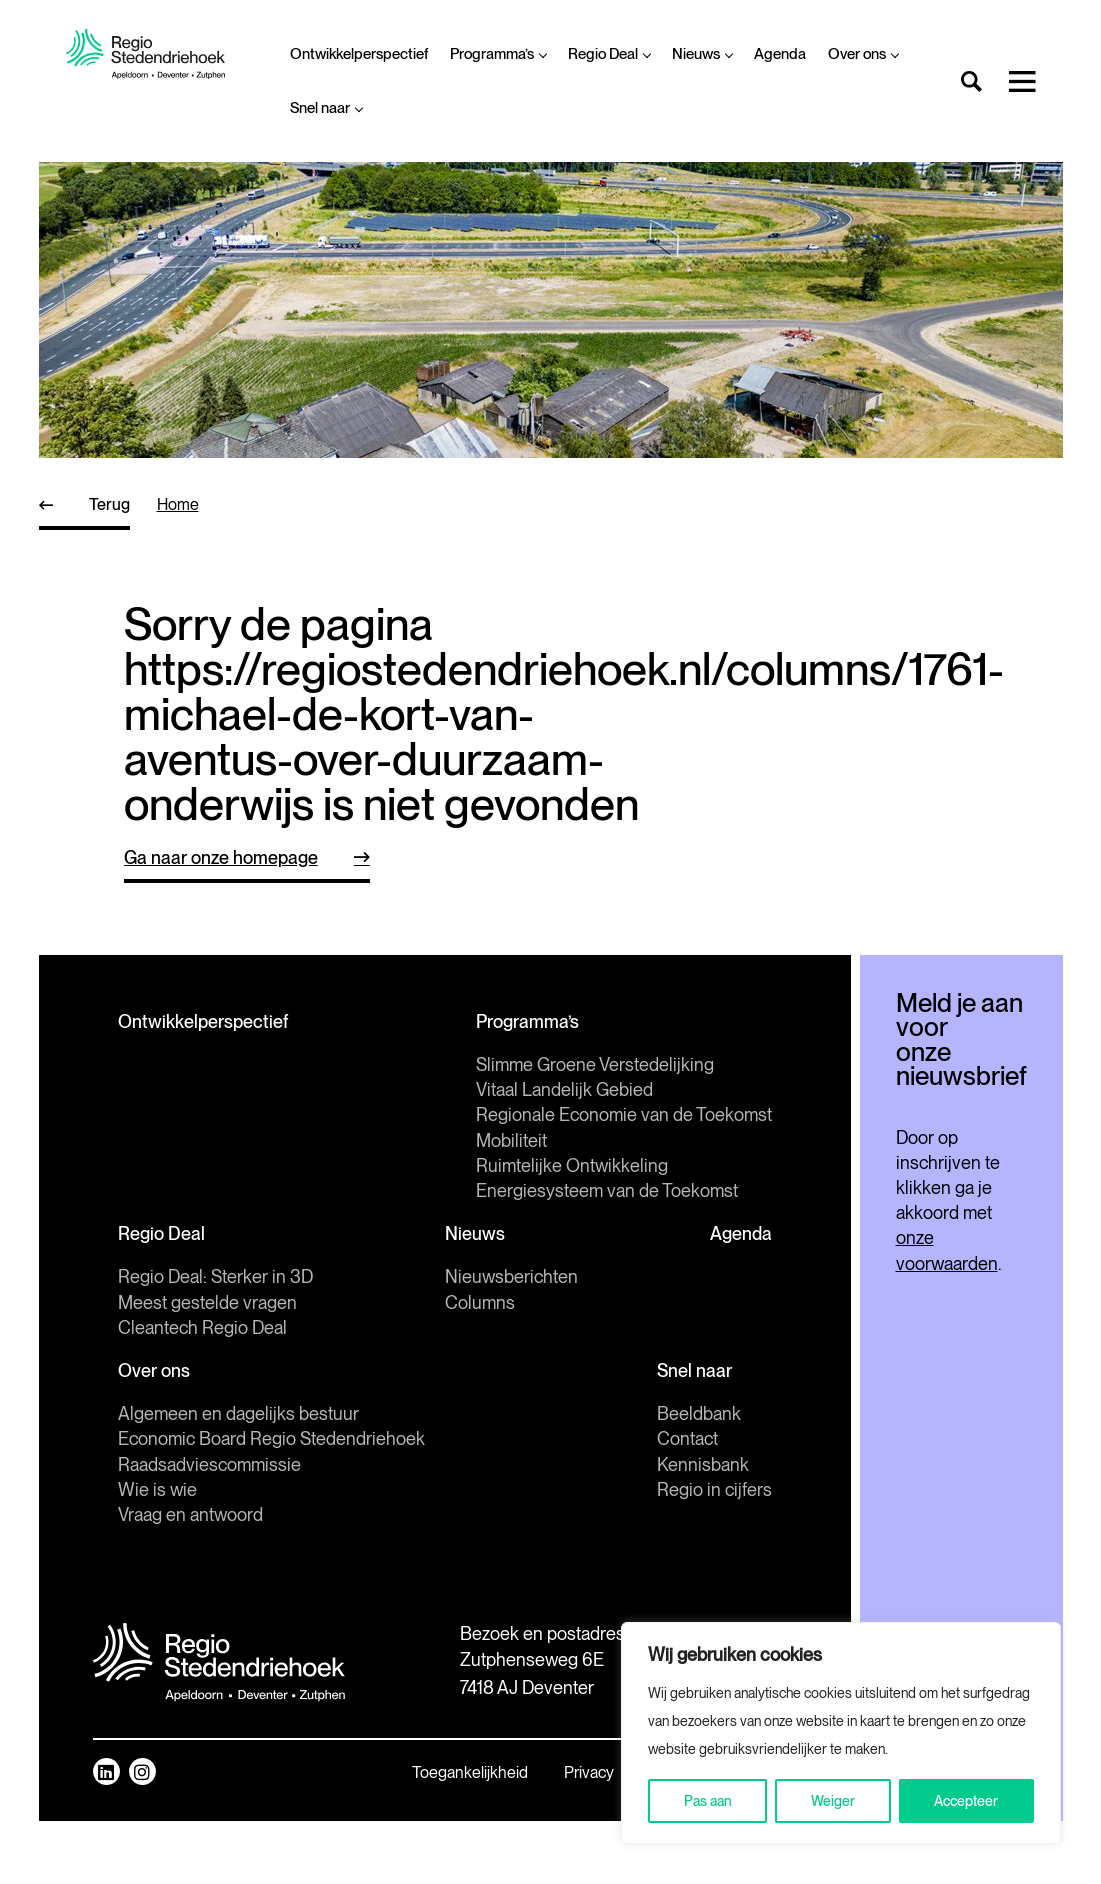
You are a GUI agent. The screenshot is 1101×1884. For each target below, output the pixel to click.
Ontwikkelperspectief (359, 54)
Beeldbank (552, 1474)
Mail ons (345, 1770)
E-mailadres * (799, 1071)
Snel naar (326, 108)
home (178, 504)
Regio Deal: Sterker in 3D (215, 1338)
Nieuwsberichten (437, 1338)
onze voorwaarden (921, 1231)
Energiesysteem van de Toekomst (249, 1251)
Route (336, 1817)
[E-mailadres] (888, 1103)
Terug (109, 504)
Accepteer (966, 1801)
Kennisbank (556, 1525)
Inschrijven (888, 1154)
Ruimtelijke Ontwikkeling (214, 1226)
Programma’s (498, 54)
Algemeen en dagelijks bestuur (238, 1474)
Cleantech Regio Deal (202, 1388)
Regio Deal (609, 54)
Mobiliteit (153, 1201)
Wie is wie (157, 1550)
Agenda (780, 54)
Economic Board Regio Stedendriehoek (271, 1500)
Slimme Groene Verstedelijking (237, 1125)
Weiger (833, 1801)
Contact (540, 1500)
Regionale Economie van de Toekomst (266, 1176)
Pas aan (708, 1801)
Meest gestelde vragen (207, 1363)
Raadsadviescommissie (209, 1525)
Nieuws (702, 54)
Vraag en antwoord (190, 1575)
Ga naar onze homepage (221, 857)
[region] (841, 1733)
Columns (406, 1363)
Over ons (863, 54)
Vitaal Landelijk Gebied (206, 1150)
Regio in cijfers (567, 1550)
